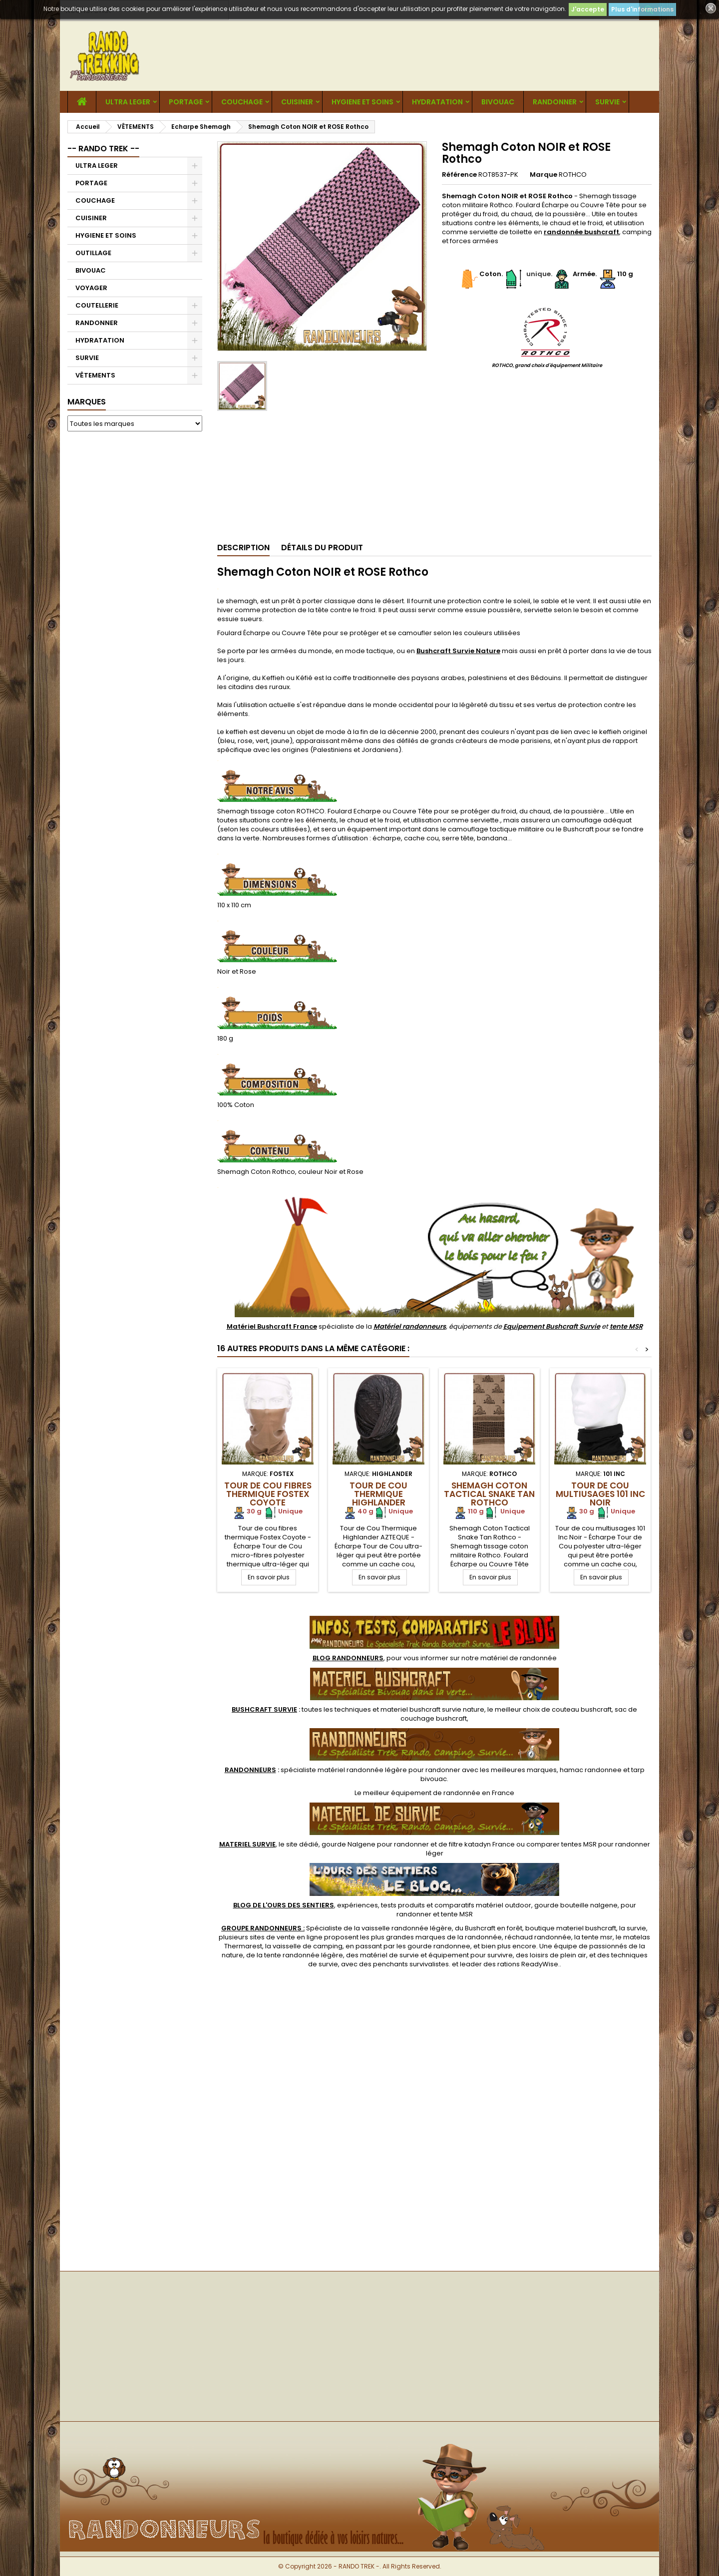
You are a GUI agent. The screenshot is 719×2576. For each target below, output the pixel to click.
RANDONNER (555, 102)
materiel (432, 1709)
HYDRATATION (437, 102)
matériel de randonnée (518, 1658)
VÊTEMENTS (95, 375)
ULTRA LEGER (127, 102)
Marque (543, 174)
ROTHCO (573, 174)
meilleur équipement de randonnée (421, 1793)
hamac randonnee (591, 1770)
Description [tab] (243, 547)
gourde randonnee (438, 1946)
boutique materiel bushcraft (570, 1928)
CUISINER (297, 102)
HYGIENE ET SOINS (362, 102)
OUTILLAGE (93, 253)
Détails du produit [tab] (322, 547)
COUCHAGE (242, 102)
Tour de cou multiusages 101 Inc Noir (600, 1493)
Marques (86, 401)
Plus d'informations (642, 9)
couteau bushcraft (582, 1709)
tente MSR (626, 1326)
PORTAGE (186, 102)
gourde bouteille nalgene (576, 1905)
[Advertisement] (134, 591)
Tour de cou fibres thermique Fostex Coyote (268, 1493)
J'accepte (587, 9)
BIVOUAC (497, 102)
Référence (459, 174)
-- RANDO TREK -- (103, 148)
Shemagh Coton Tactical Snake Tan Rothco (489, 1493)
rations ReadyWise (527, 1964)
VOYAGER (91, 288)
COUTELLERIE (96, 305)
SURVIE (607, 102)
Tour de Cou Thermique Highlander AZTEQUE (378, 1498)
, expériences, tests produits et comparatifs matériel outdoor (382, 1905)
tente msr (597, 1937)
